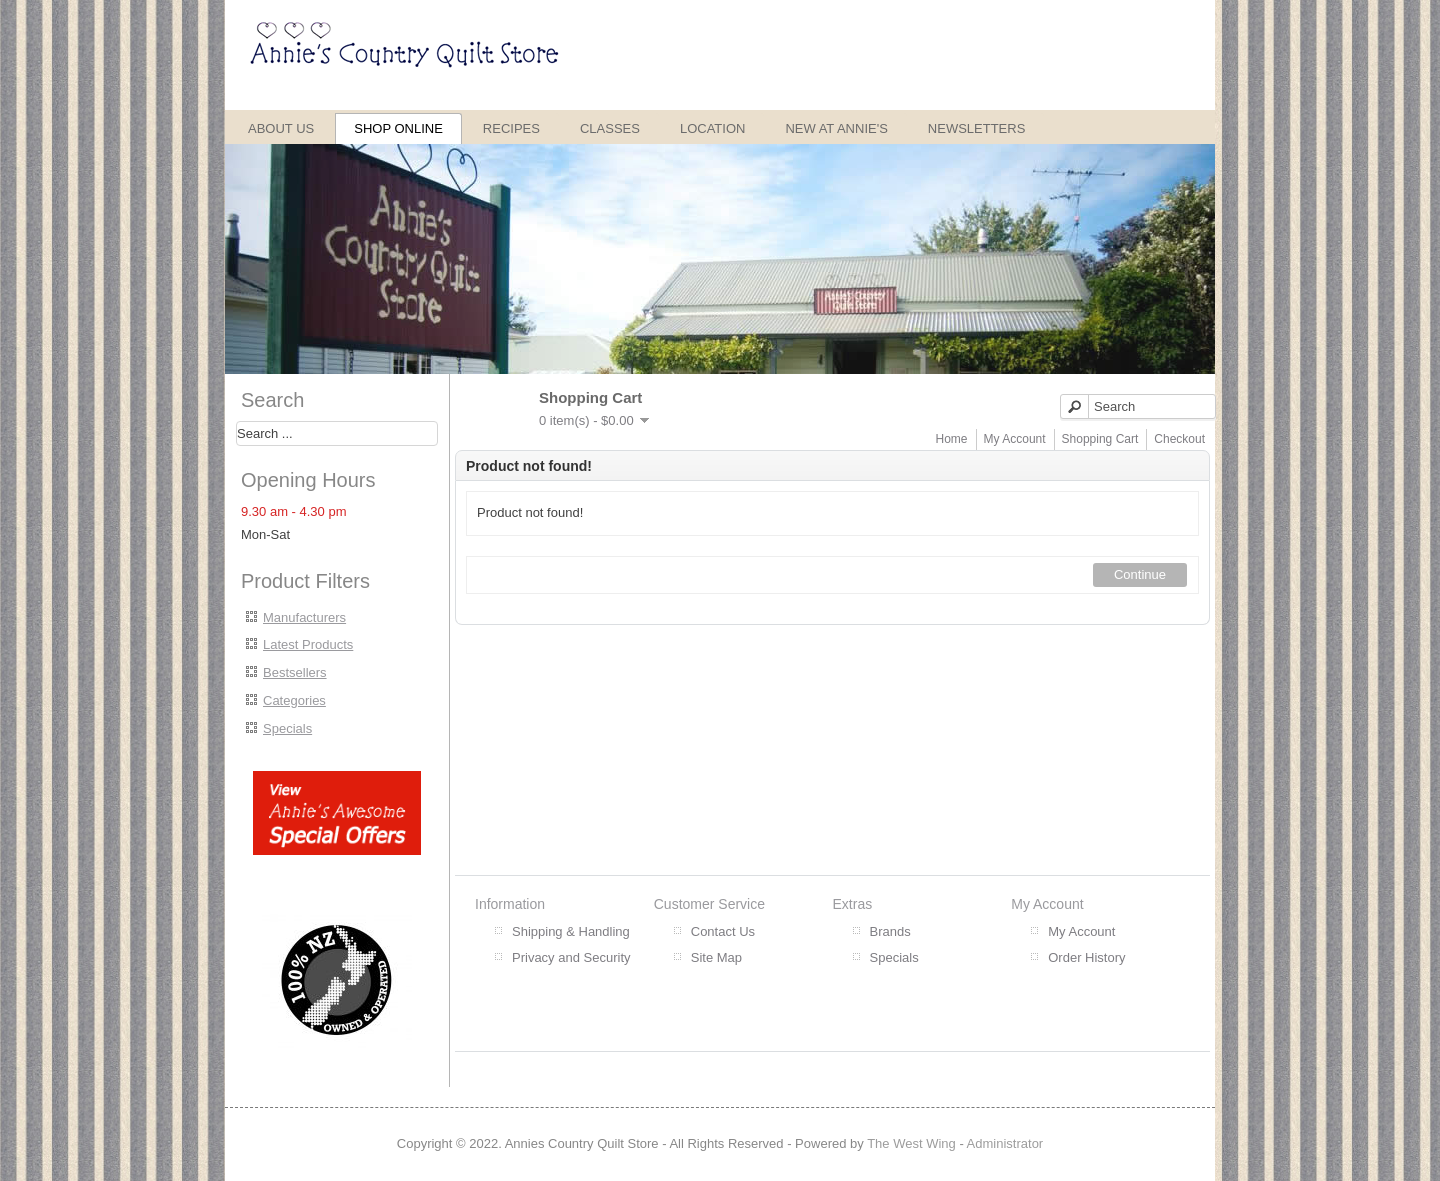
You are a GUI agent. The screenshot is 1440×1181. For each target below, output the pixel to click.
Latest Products (308, 644)
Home (952, 439)
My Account (1015, 439)
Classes (610, 128)
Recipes (511, 128)
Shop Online (398, 128)
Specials (287, 728)
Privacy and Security (571, 957)
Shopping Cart (1100, 439)
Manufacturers (304, 617)
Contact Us (723, 931)
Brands (890, 931)
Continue (1140, 574)
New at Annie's (836, 128)
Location (713, 128)
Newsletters (977, 128)
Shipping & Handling (571, 931)
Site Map (716, 957)
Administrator (1005, 1143)
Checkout (1179, 439)
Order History (1086, 957)
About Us (281, 128)
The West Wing (911, 1143)
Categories (294, 700)
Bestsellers (295, 672)
